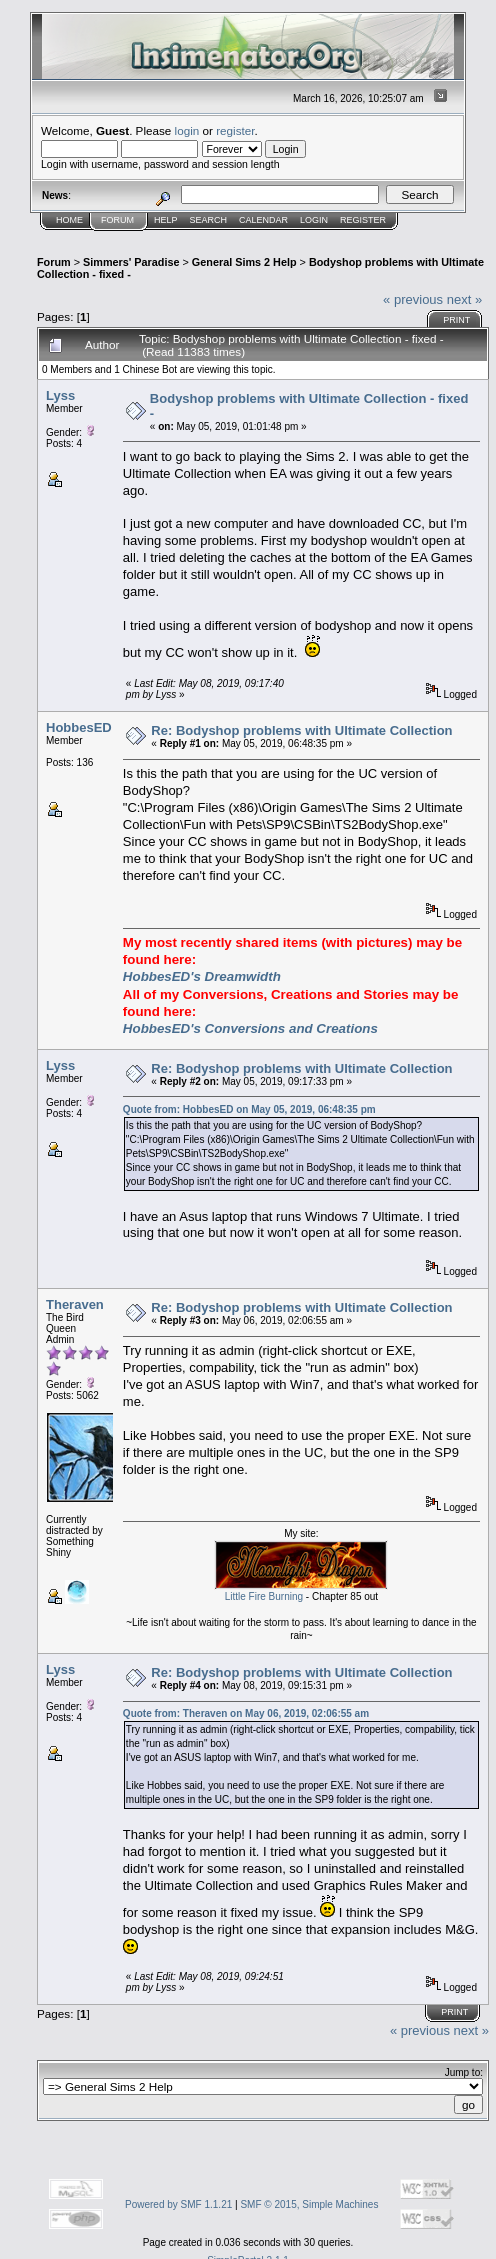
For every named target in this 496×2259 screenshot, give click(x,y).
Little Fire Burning (264, 1596)
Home (69, 220)
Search (209, 220)
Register (363, 220)
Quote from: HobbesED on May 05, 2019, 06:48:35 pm (249, 1109)
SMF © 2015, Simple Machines (309, 2204)
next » (464, 299)
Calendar (263, 220)
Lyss (60, 395)
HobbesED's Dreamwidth (202, 976)
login (187, 130)
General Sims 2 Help (244, 262)
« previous (413, 299)
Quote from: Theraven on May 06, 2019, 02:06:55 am (246, 1713)
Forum (117, 220)
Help (166, 220)
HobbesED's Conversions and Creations (250, 1028)
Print (456, 320)
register (235, 130)
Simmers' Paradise (131, 262)
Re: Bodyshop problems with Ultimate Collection (301, 730)
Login (314, 220)
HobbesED (79, 727)
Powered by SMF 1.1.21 (178, 2204)
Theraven (75, 1304)
